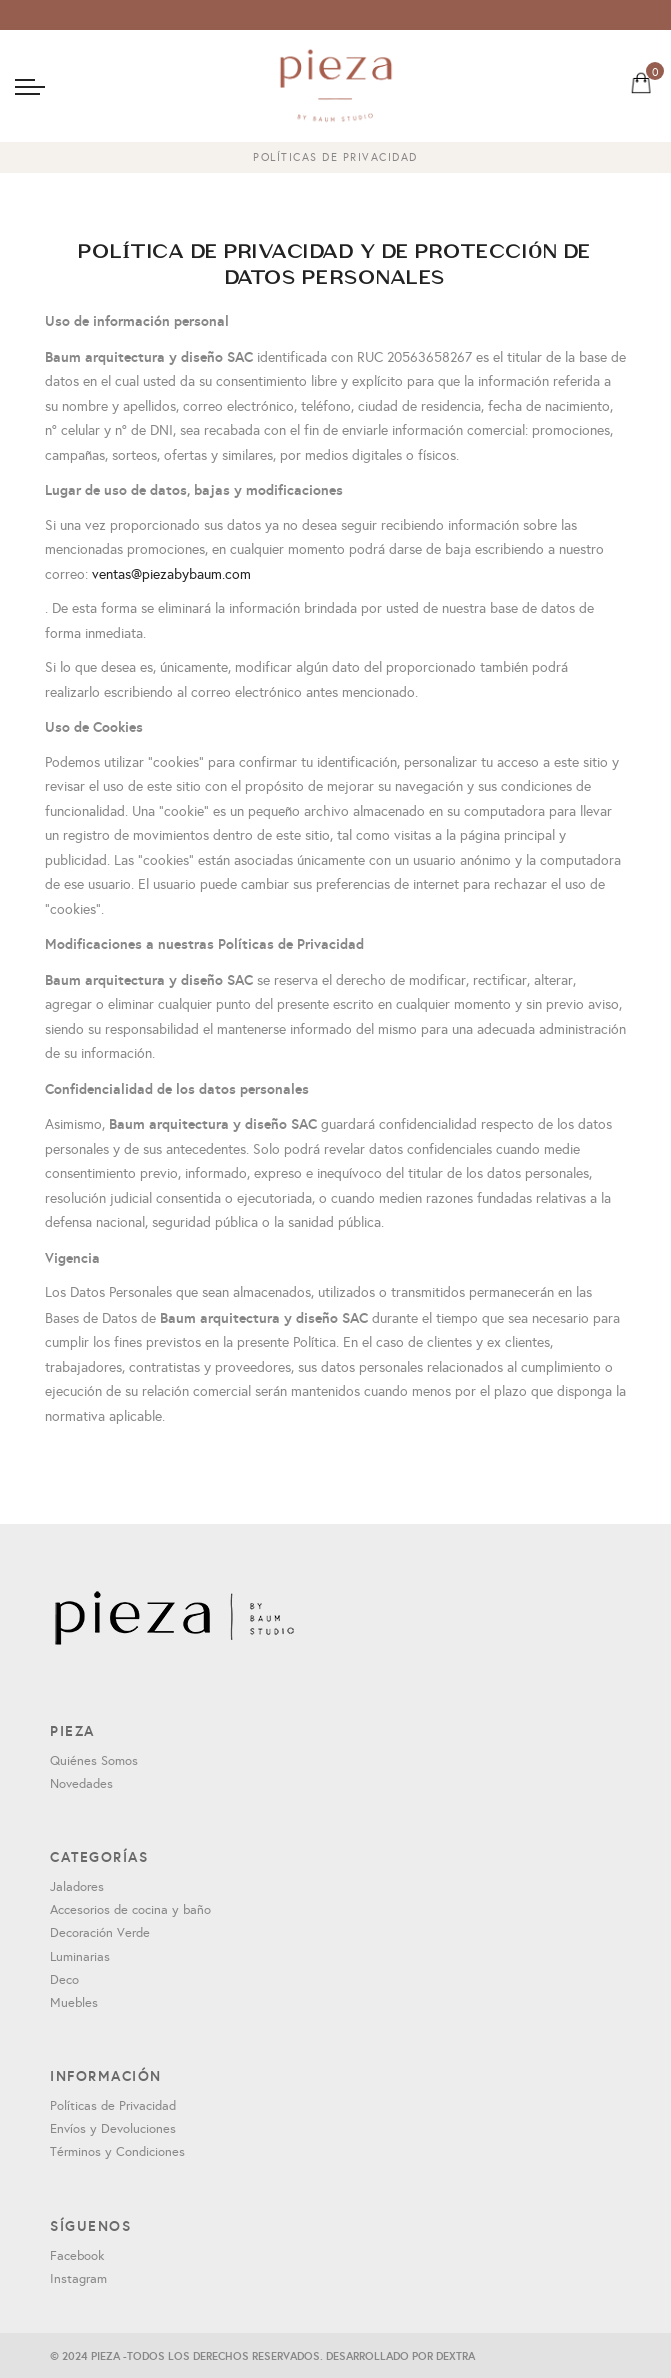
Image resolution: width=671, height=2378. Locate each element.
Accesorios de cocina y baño (130, 1910)
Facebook (77, 2256)
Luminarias (80, 1957)
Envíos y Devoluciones (113, 2129)
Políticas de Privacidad (113, 2106)
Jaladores (77, 1887)
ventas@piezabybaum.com (171, 574)
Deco (64, 1980)
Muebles (74, 2003)
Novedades (81, 1784)
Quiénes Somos (94, 1761)
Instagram (78, 2279)
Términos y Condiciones (117, 2152)
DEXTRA (455, 2356)
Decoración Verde (100, 1933)
